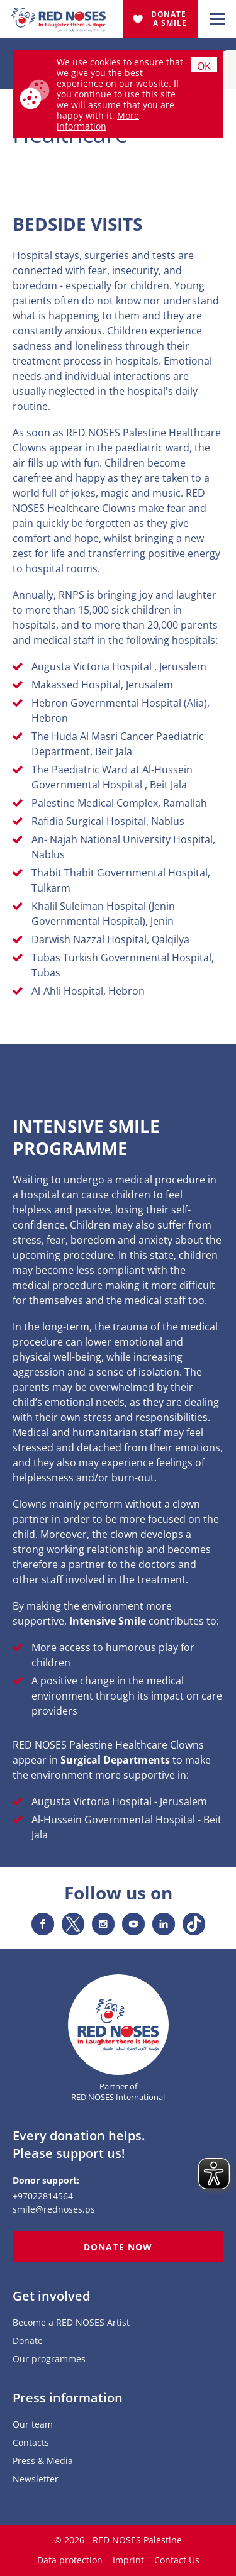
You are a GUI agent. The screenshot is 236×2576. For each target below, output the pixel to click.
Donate (28, 2341)
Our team (33, 2424)
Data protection (70, 2560)
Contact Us (176, 2560)
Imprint (128, 2560)
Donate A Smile (170, 18)
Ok (204, 65)
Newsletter (36, 2479)
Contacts (31, 2443)
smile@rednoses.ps (54, 2209)
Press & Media (43, 2461)
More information (98, 120)
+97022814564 (43, 2196)
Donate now (118, 2247)
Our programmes (49, 2359)
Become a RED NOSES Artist (71, 2323)
